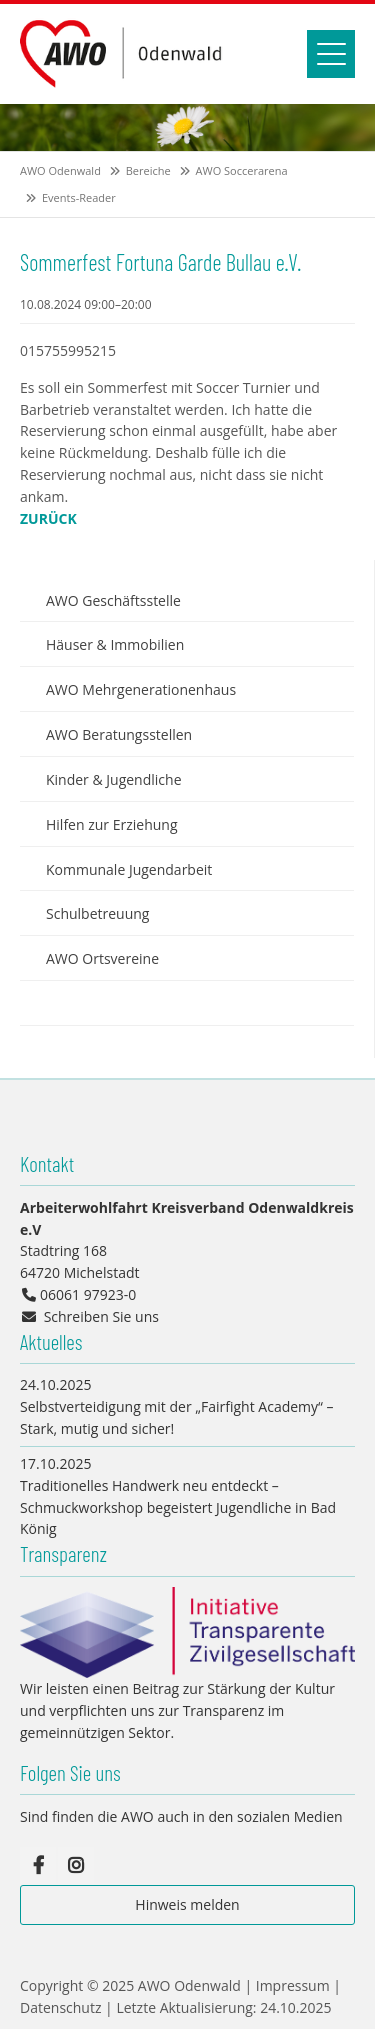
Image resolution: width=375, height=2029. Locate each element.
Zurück (48, 518)
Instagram (76, 1865)
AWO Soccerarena (242, 170)
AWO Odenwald (60, 170)
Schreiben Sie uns (101, 1316)
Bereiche (148, 170)
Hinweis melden (187, 1904)
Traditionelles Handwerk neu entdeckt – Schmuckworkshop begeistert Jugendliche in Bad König (178, 1507)
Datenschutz (60, 2007)
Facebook (38, 1865)
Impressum (293, 1985)
